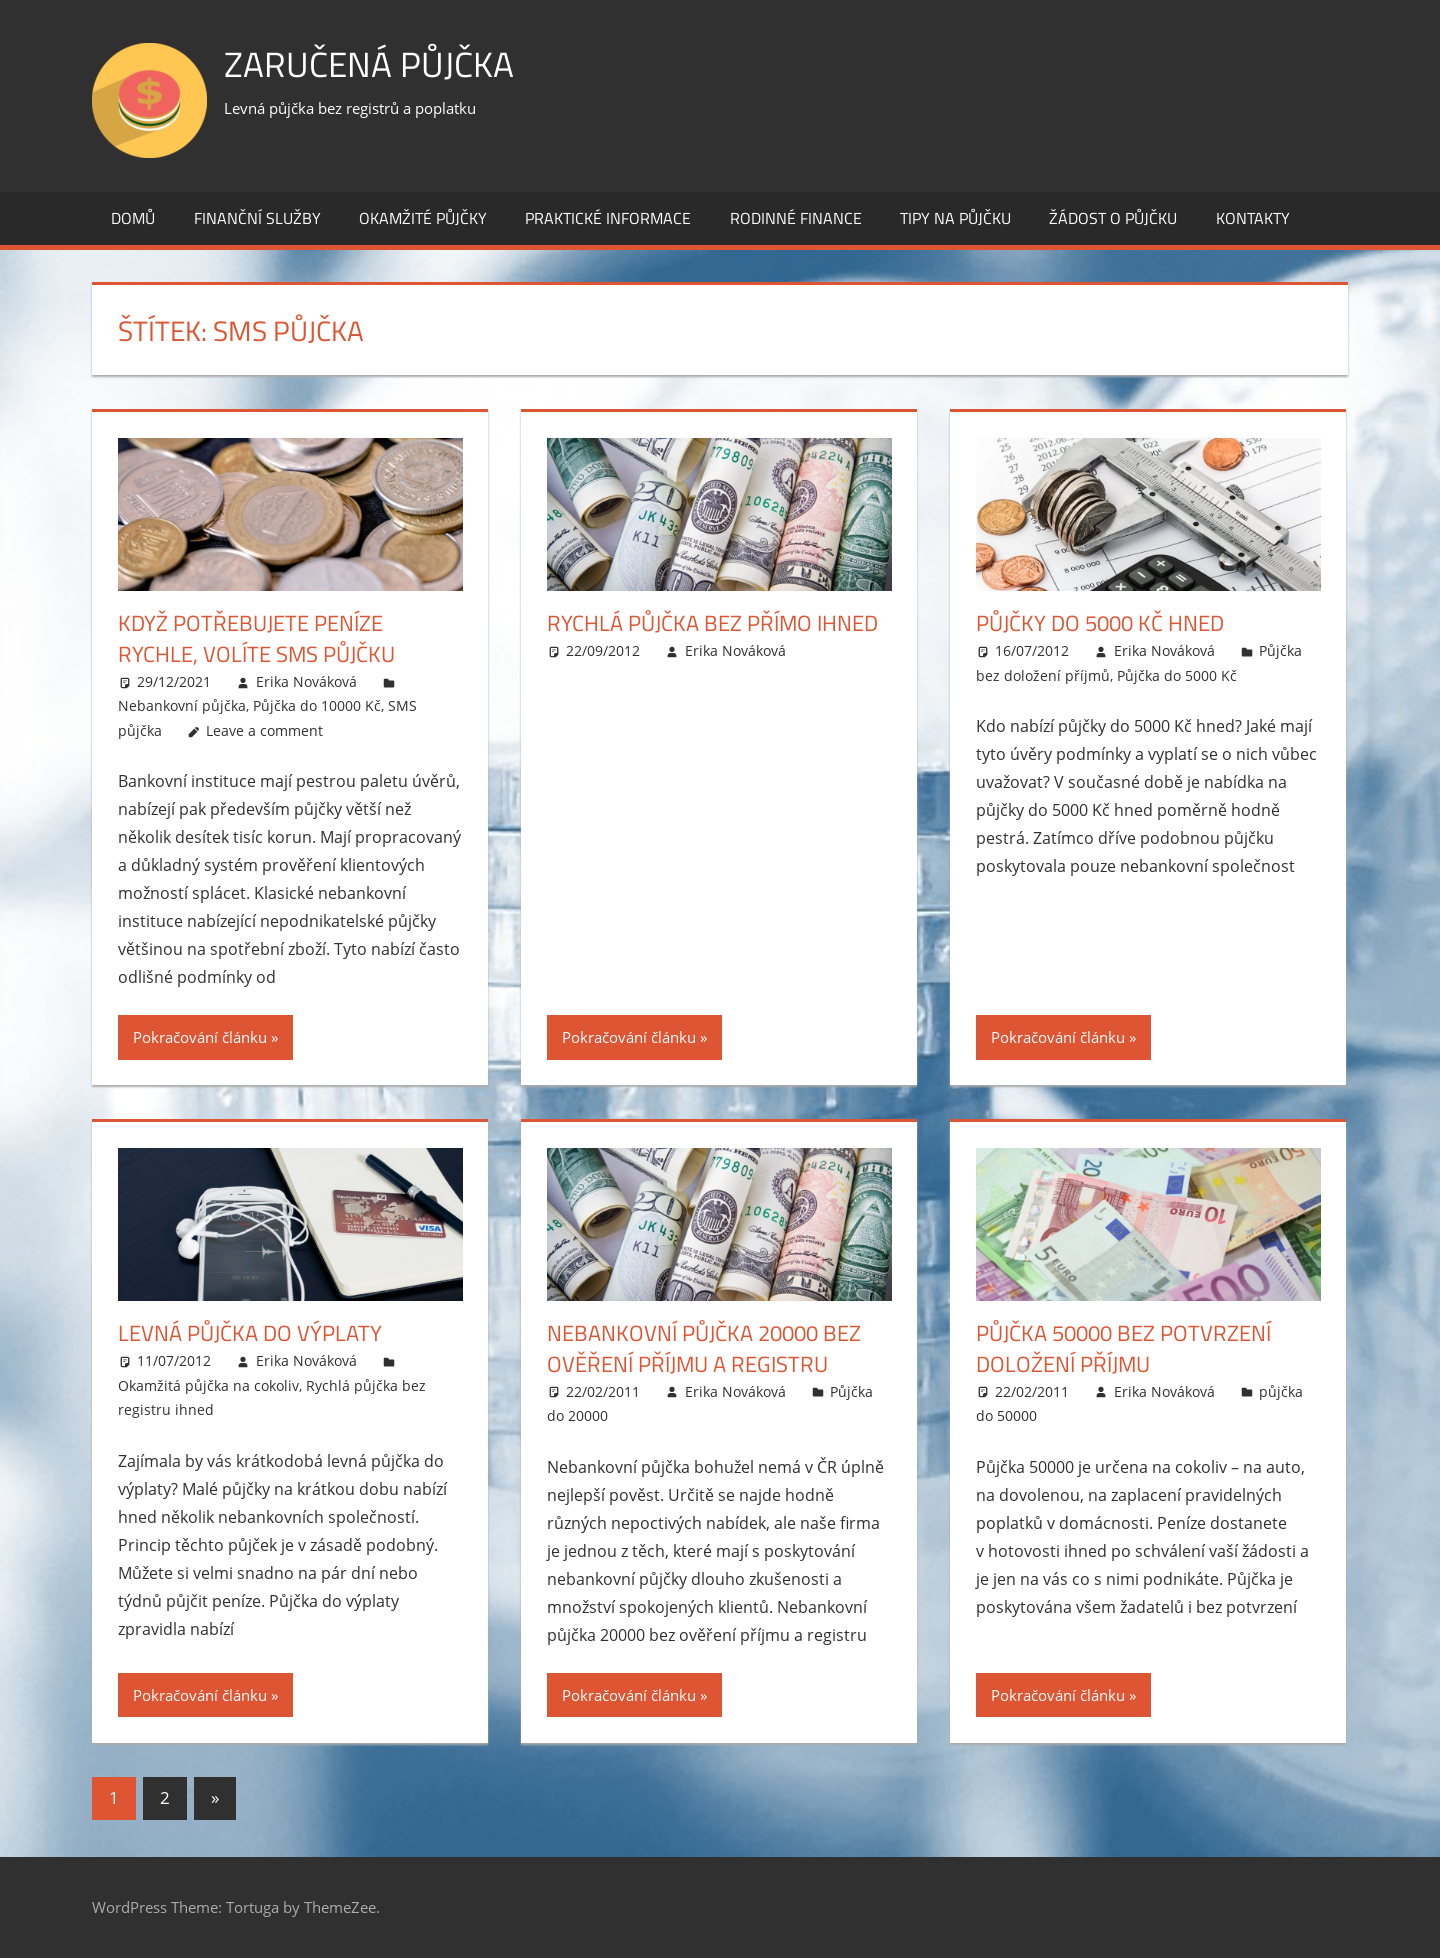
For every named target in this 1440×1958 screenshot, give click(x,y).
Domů (133, 218)
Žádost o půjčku (1113, 218)
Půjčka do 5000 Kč (1177, 675)
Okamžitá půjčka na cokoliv (208, 1385)
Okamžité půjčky (423, 218)
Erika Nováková (306, 681)
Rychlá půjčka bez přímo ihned (712, 623)
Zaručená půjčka (370, 63)
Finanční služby (257, 218)
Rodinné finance (796, 218)
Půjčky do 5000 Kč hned (1100, 623)
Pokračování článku (200, 1037)
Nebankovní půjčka (182, 705)
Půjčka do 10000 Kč (317, 705)
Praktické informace (608, 218)
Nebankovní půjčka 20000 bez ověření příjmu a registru (704, 1348)
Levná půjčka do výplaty (250, 1333)
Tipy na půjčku (955, 218)
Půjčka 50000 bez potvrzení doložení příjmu (1123, 1348)
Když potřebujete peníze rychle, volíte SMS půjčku (256, 638)
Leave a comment (264, 730)
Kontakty (1253, 218)
